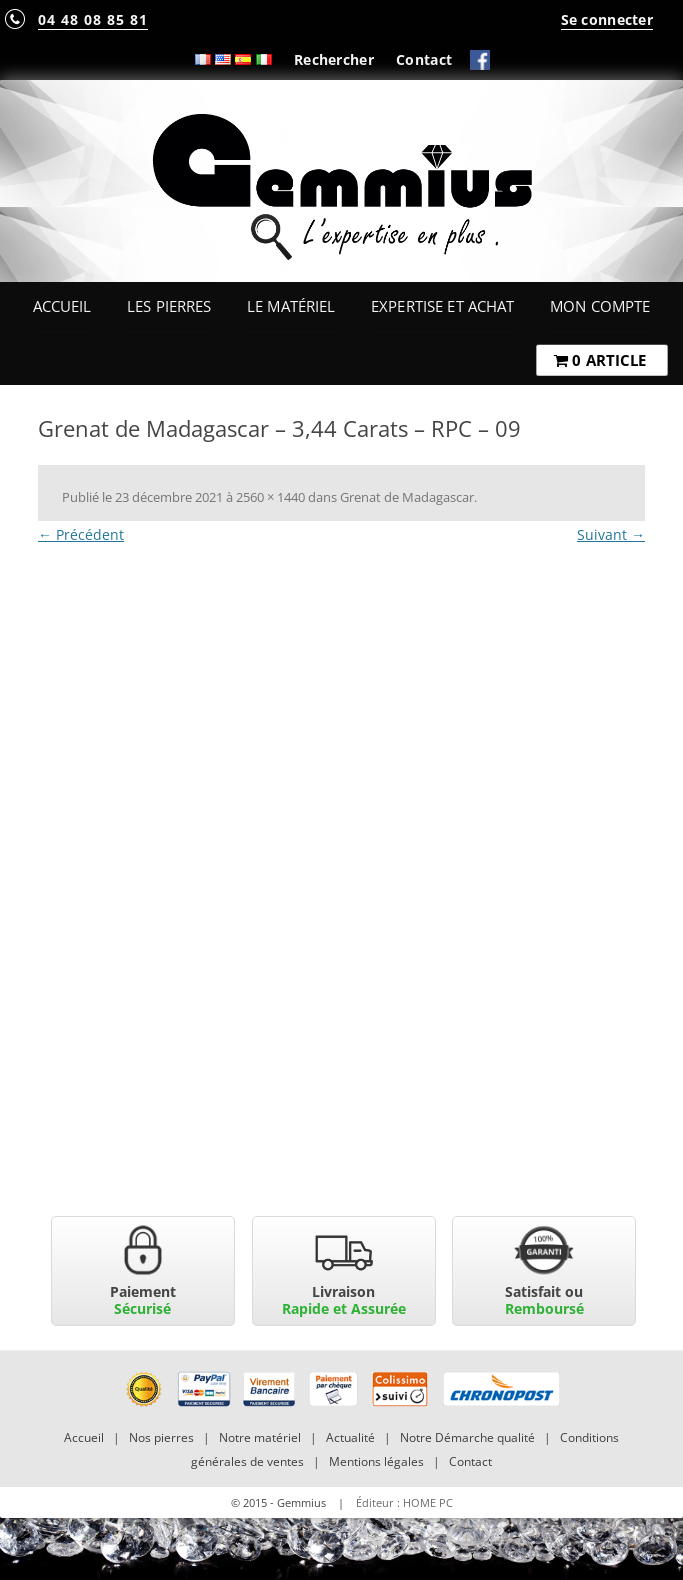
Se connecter (607, 19)
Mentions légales (376, 1461)
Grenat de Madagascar (407, 497)
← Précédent (81, 534)
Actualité (350, 1437)
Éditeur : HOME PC (404, 1502)
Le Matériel (291, 306)
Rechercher (334, 59)
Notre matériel (260, 1437)
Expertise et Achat (443, 306)
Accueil (62, 306)
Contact (424, 59)
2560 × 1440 (270, 497)
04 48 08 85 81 (93, 19)
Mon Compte (600, 306)
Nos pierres (161, 1437)
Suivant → (611, 534)
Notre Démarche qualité (467, 1437)
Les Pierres (169, 306)
